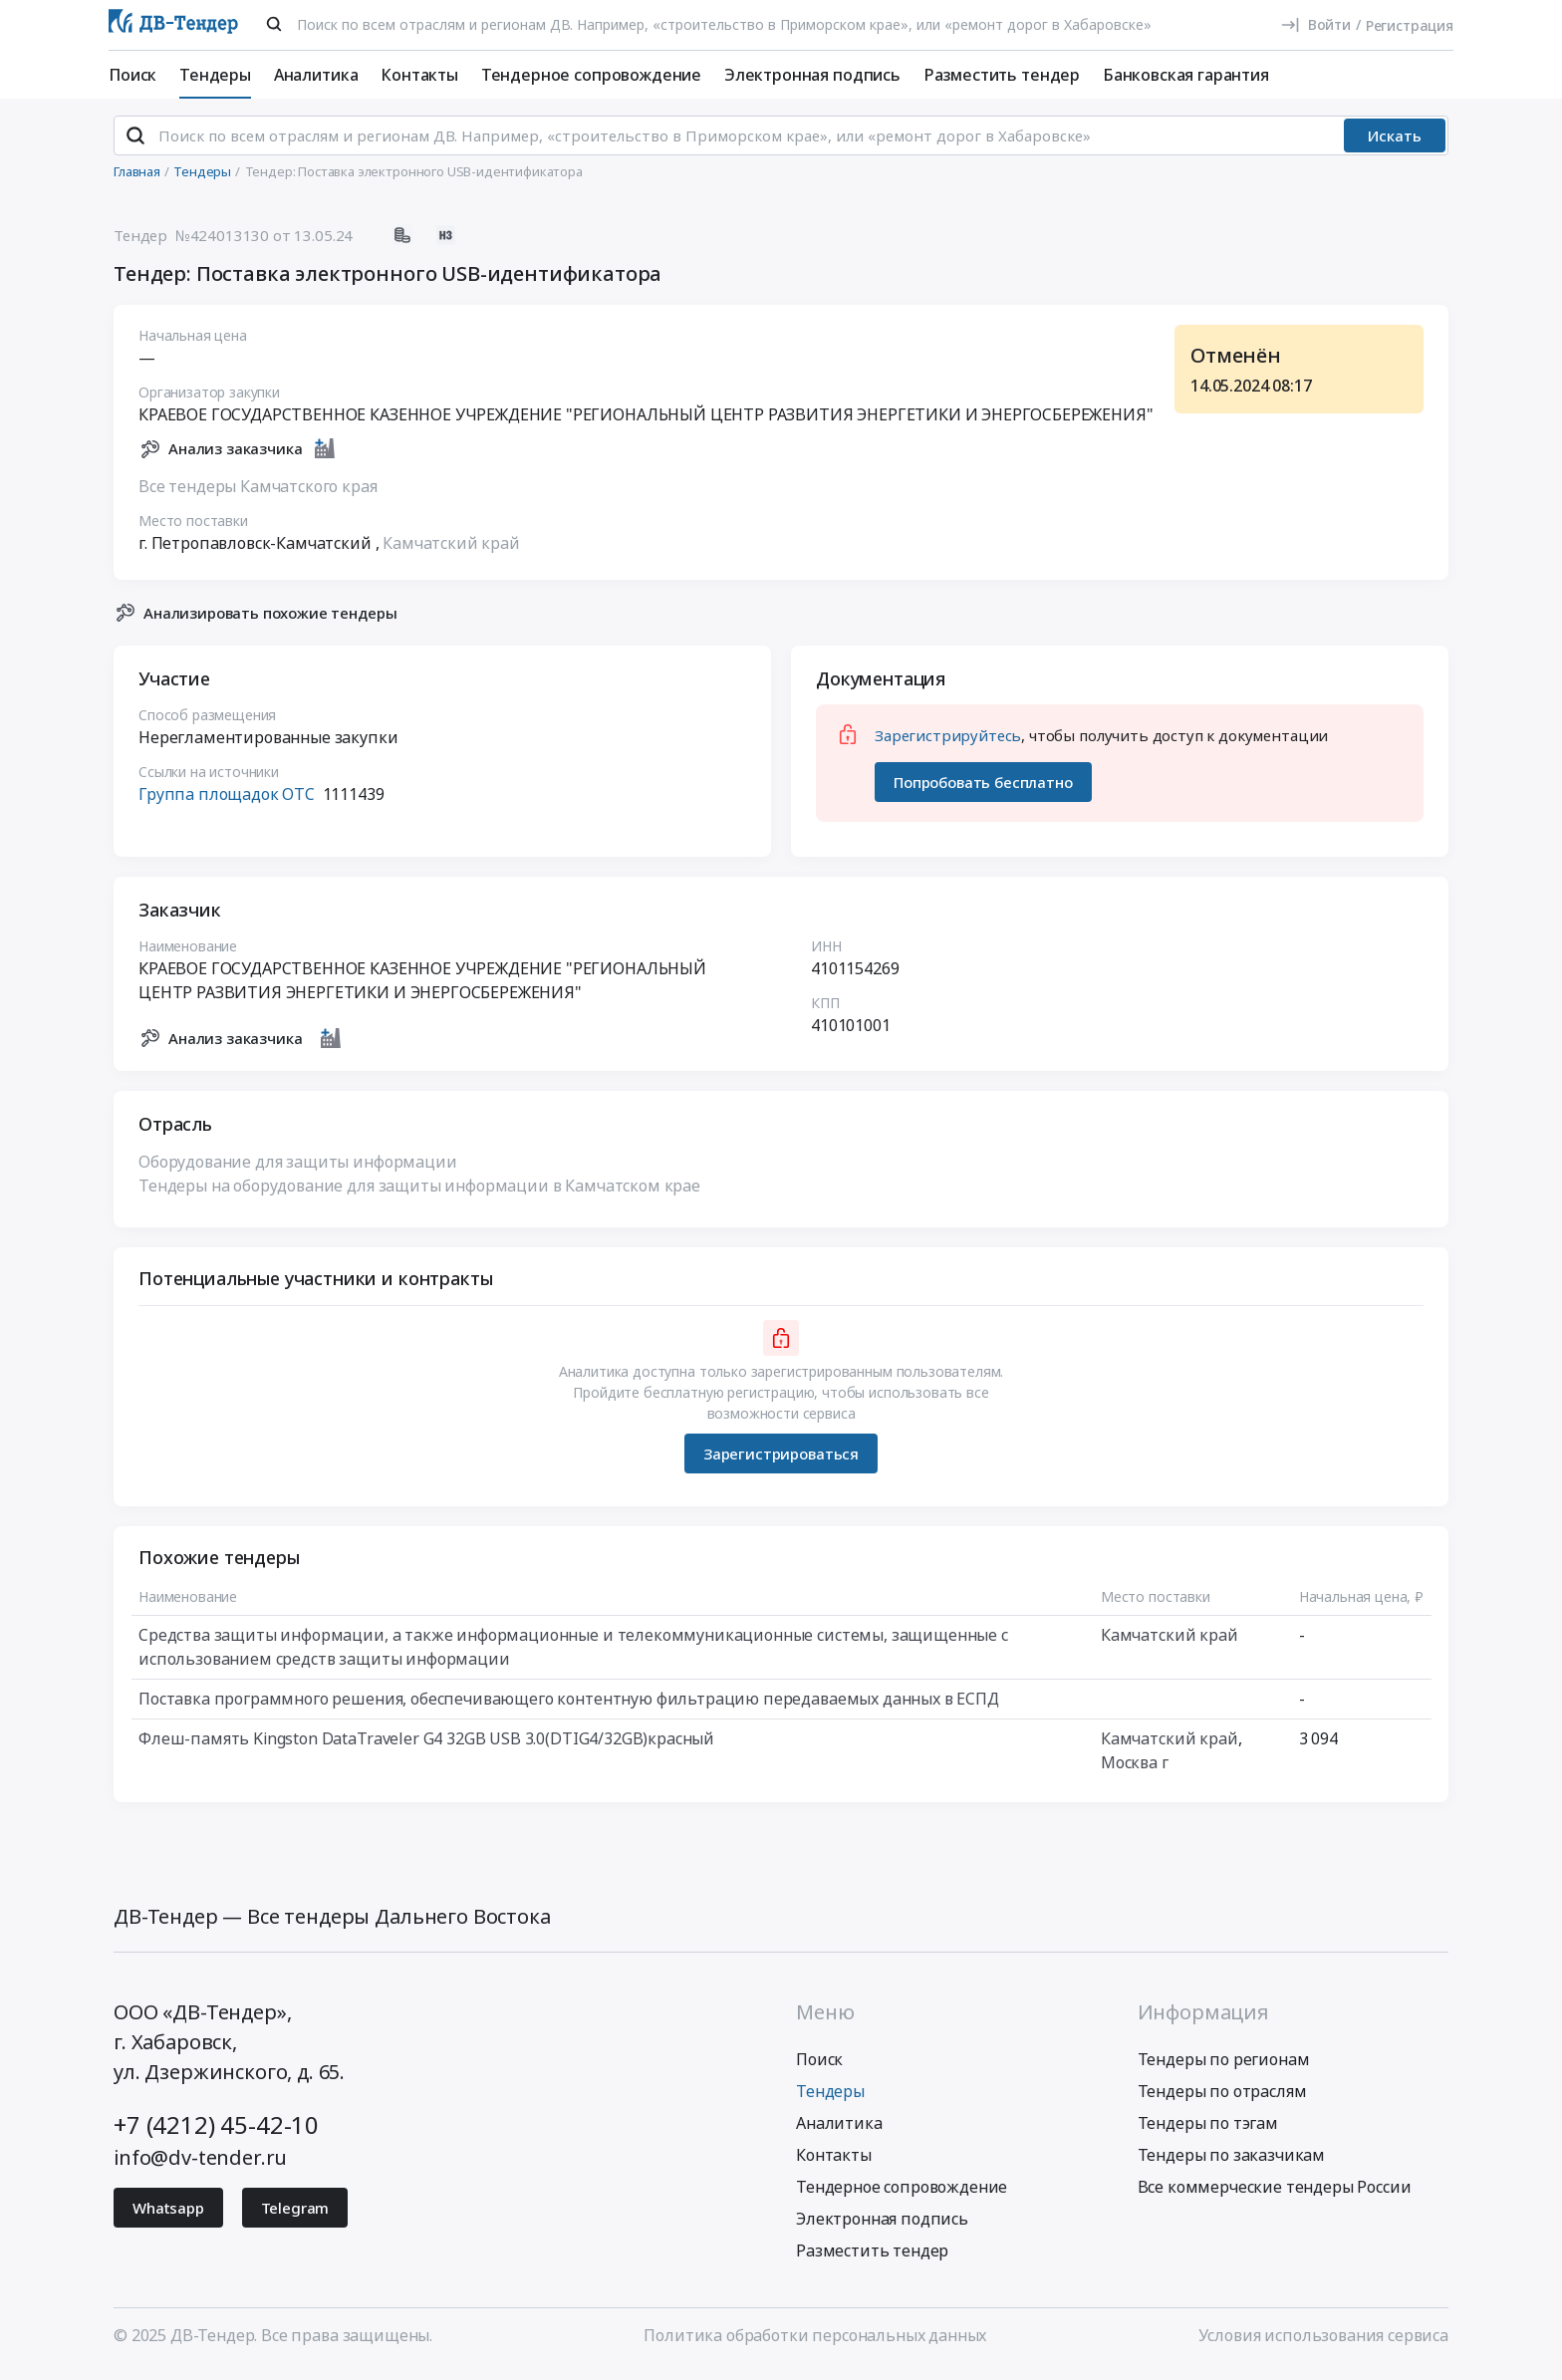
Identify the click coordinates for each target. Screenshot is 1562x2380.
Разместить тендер (1001, 75)
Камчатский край (451, 551)
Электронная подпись (812, 75)
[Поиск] (274, 24)
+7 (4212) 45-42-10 (216, 2132)
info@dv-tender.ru (200, 2165)
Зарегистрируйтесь (948, 744)
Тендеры (215, 75)
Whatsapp (168, 2216)
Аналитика (316, 75)
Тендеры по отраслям (1222, 2099)
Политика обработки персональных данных (815, 2343)
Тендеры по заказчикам (1232, 2163)
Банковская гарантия (1186, 75)
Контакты (419, 75)
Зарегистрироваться (781, 1461)
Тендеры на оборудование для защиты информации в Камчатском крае (419, 1194)
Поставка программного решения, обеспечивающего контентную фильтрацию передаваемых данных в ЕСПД (568, 1708)
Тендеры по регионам (1224, 2067)
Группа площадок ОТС (226, 803)
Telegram (295, 2216)
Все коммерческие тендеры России (1275, 2195)
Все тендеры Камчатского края (258, 494)
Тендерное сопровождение (591, 75)
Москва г (1135, 1771)
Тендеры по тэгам (1208, 2131)
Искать (1395, 144)
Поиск (132, 75)
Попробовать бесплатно (983, 790)
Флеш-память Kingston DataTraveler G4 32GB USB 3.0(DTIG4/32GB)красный (426, 1747)
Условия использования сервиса (1323, 2343)
